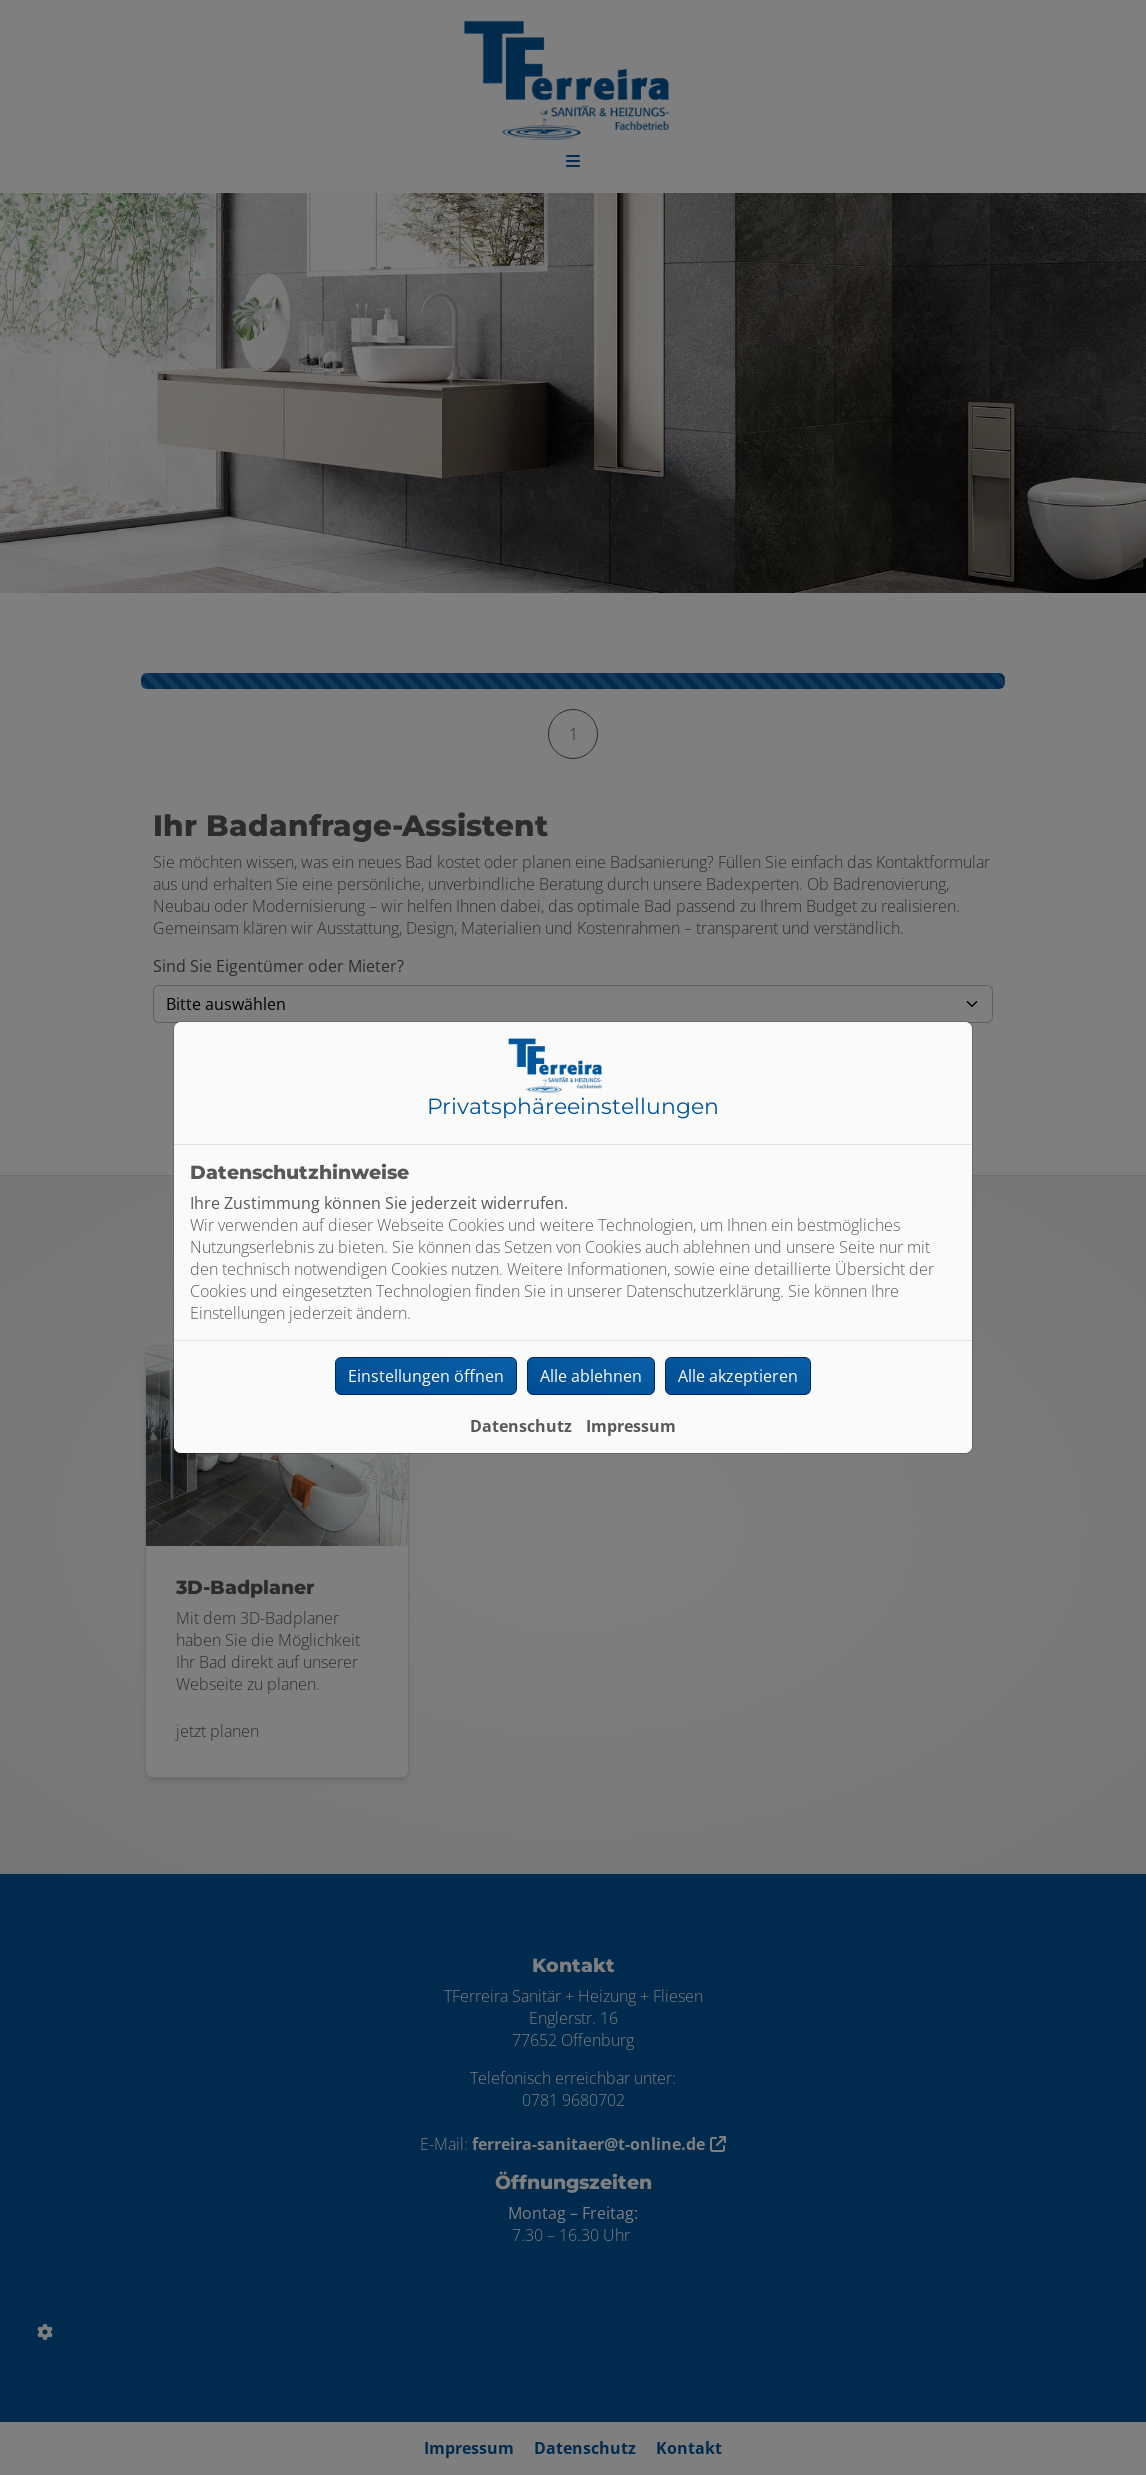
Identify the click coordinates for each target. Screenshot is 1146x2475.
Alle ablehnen (591, 1376)
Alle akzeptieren (738, 1376)
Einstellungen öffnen (426, 1376)
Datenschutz (521, 1426)
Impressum (631, 1426)
